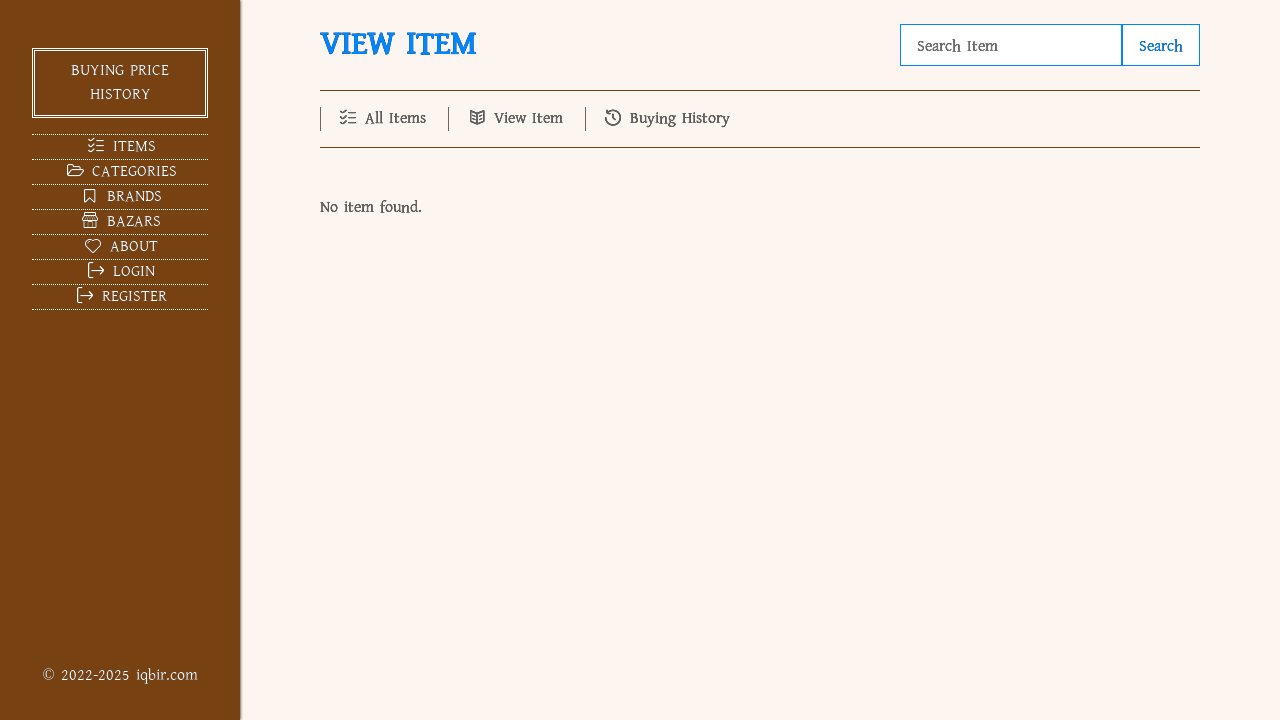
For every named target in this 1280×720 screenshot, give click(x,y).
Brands (119, 196)
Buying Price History (120, 82)
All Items (381, 118)
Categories (119, 171)
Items (119, 146)
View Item (513, 118)
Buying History (666, 118)
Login (120, 271)
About (120, 246)
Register (119, 296)
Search (1161, 46)
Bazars (120, 221)
